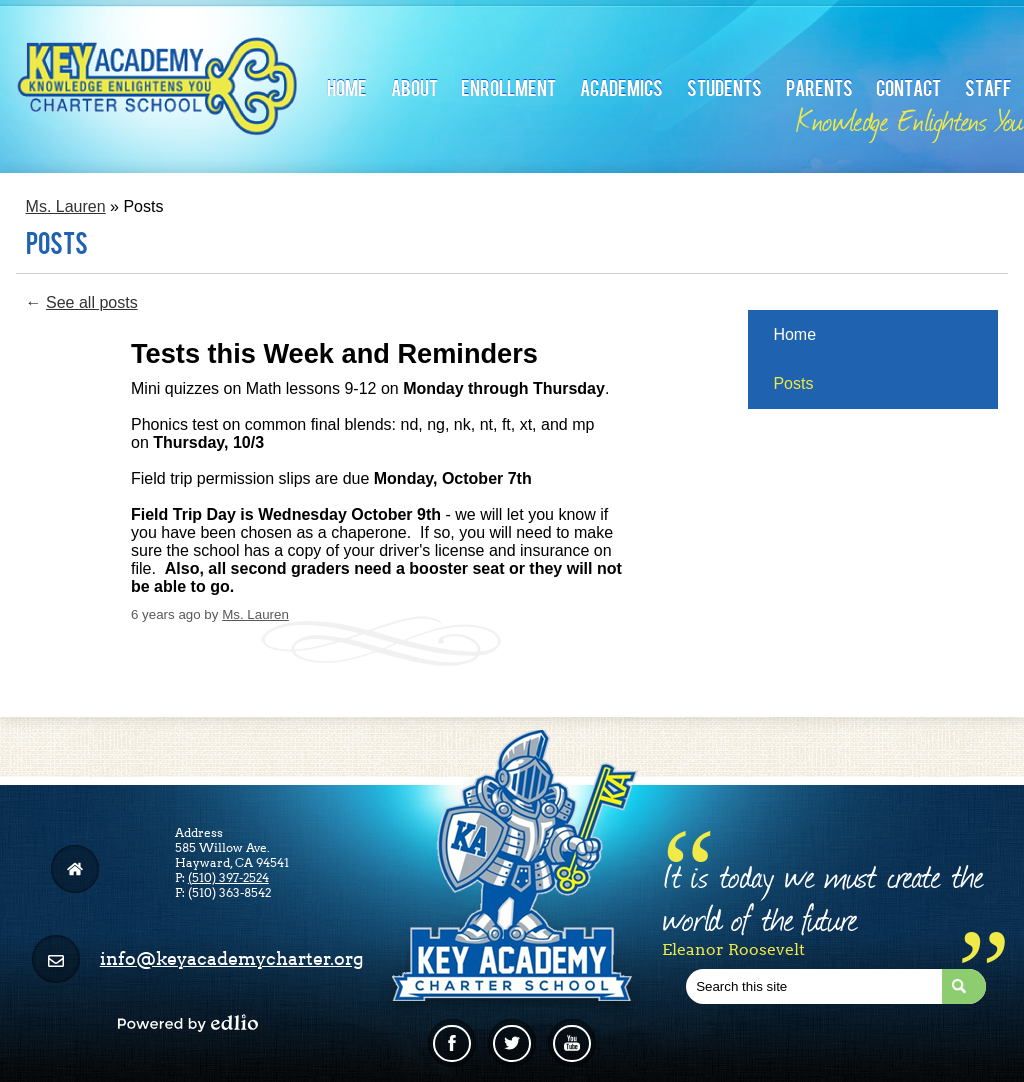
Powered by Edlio (188, 1023)
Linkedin (572, 1051)
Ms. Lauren (255, 614)
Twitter (511, 1051)
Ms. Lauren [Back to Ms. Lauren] (66, 206)
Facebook (452, 1051)
